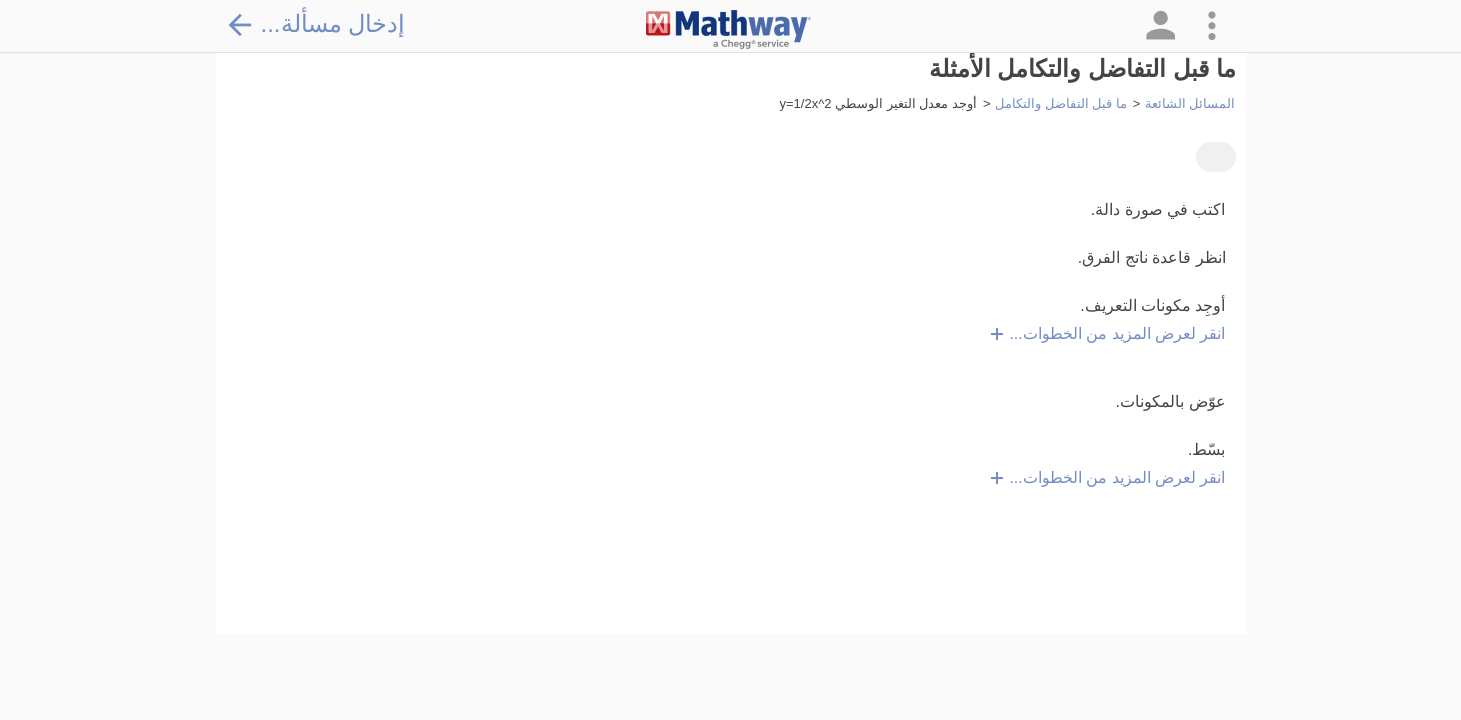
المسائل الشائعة (1190, 103)
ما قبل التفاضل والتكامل (1061, 103)
